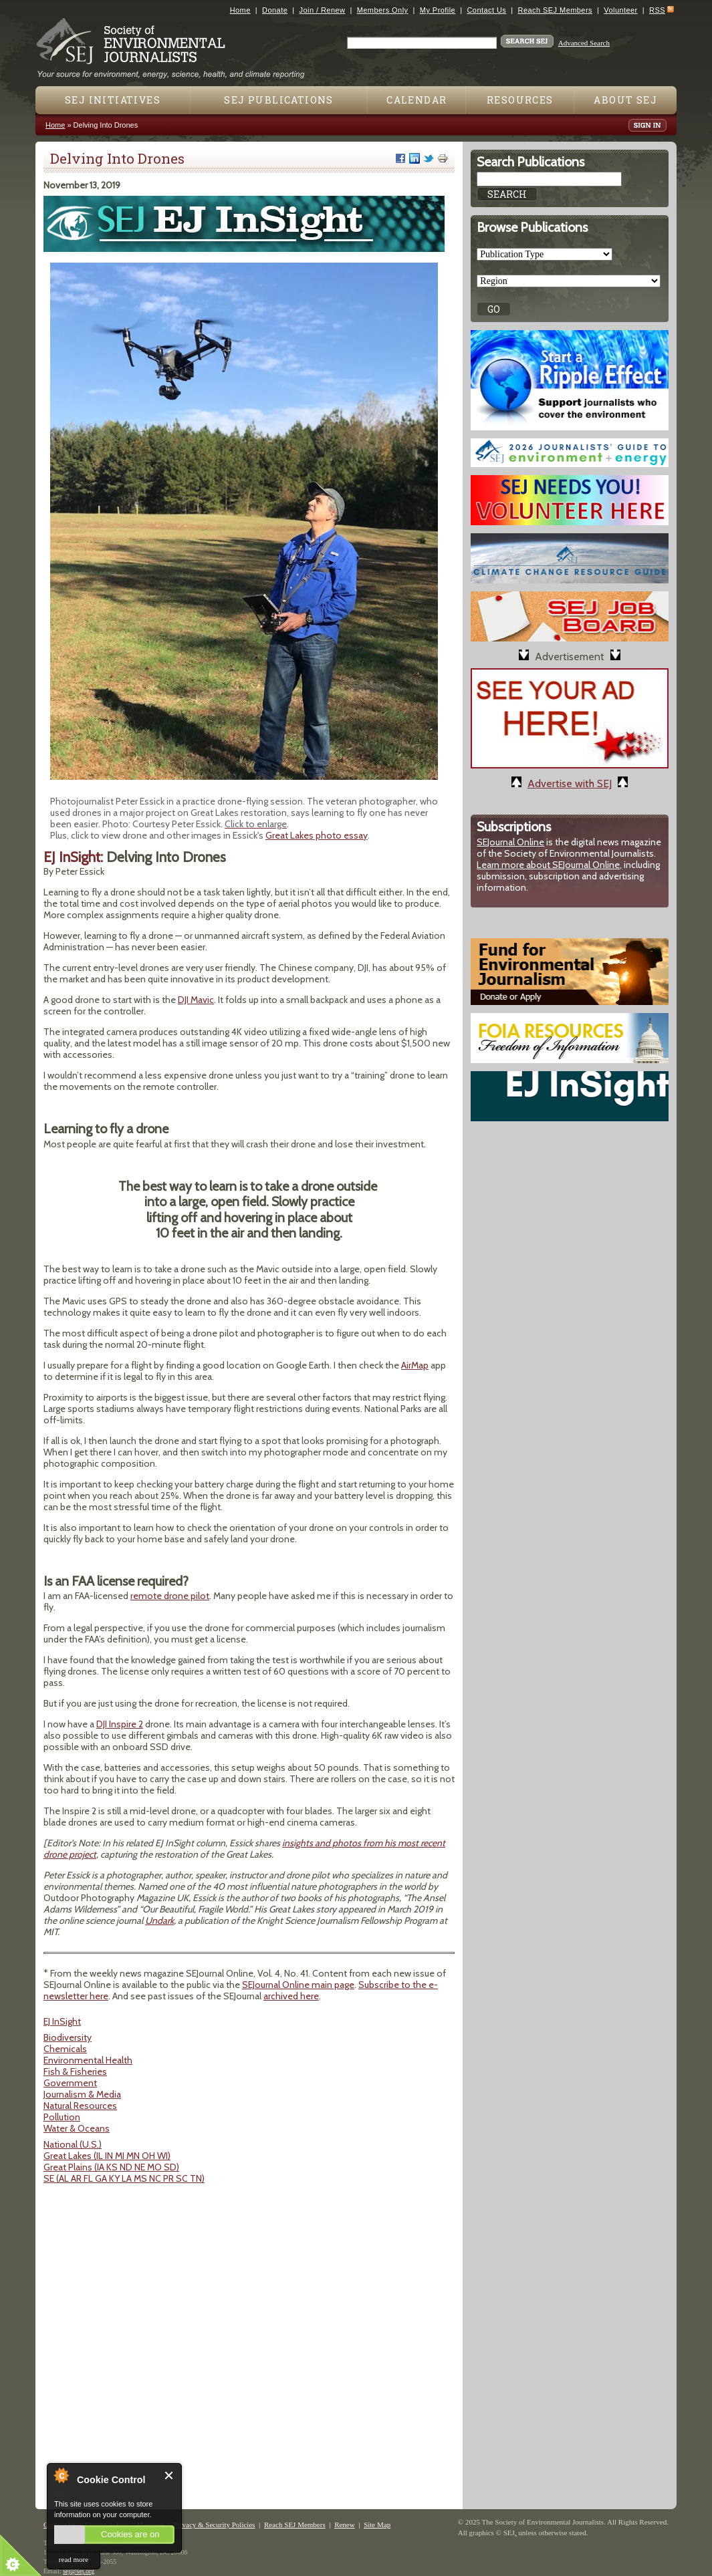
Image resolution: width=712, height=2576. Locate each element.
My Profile (437, 10)
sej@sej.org (78, 2571)
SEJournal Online (510, 842)
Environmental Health (87, 2060)
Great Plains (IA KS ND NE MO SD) (111, 2167)
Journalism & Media (82, 2094)
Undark (159, 1920)
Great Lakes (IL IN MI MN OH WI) (106, 2156)
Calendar (416, 100)
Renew (344, 2525)
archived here (291, 1996)
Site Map (377, 2525)
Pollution (61, 2117)
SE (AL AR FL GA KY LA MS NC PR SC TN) (124, 2178)
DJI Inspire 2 (119, 1724)
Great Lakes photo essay (316, 835)
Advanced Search (584, 43)
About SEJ (625, 100)
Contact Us (486, 10)
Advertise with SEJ (569, 783)
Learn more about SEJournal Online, (549, 865)
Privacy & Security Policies (214, 2525)
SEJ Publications (278, 100)
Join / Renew (323, 10)
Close (169, 2475)
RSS (657, 10)
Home (240, 10)
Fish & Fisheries (75, 2071)
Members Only (382, 10)
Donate (274, 10)
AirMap (415, 1365)
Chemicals (65, 2049)
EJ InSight (62, 2021)
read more (73, 2559)
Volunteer (620, 10)
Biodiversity (67, 2037)
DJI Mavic (196, 1000)
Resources (520, 100)
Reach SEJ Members (555, 10)
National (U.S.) (72, 2144)
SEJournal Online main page (298, 1985)
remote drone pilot (169, 1596)
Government (70, 2083)
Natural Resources (80, 2106)
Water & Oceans (76, 2128)
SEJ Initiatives (112, 100)
